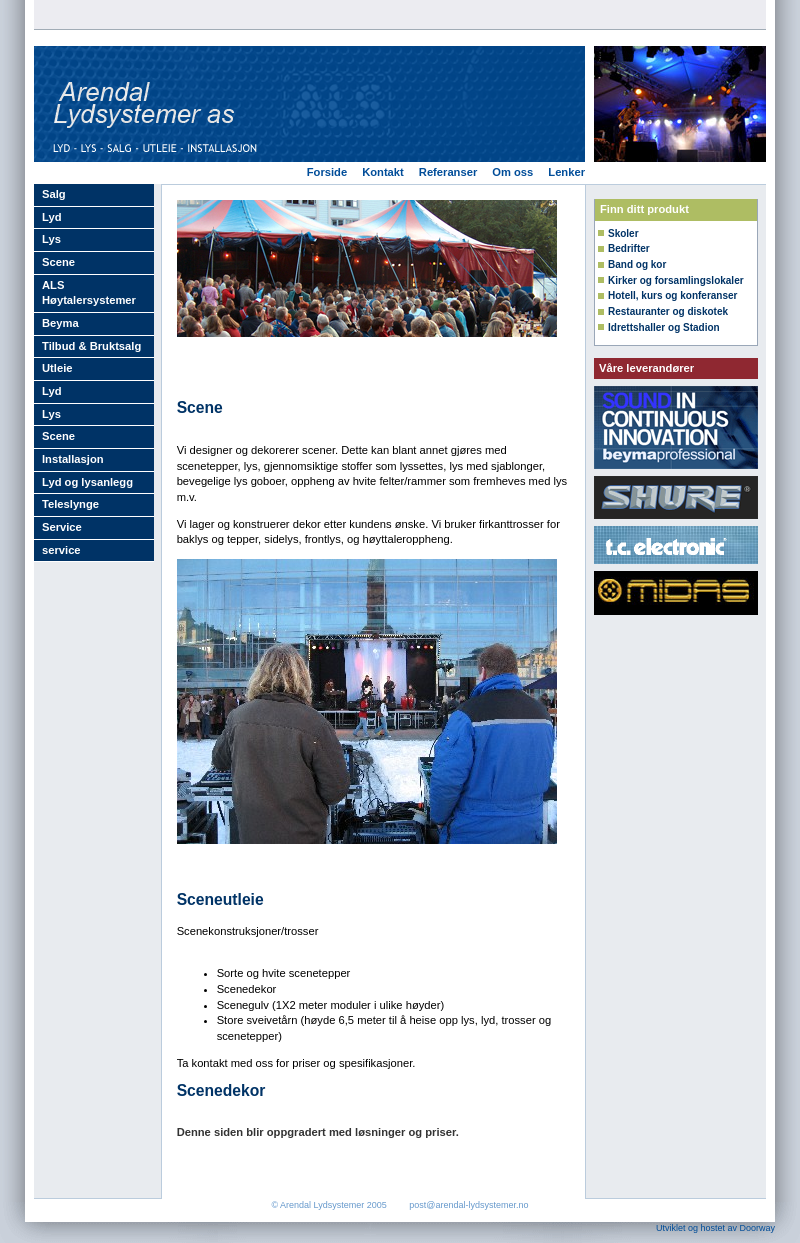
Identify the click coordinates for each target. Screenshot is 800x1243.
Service (62, 527)
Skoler (623, 233)
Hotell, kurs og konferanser (672, 295)
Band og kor (637, 264)
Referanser (448, 172)
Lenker (566, 172)
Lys (51, 239)
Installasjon (73, 459)
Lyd (51, 217)
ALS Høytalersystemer (89, 293)
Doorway (757, 1228)
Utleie (57, 368)
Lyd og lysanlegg (87, 482)
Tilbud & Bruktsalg (91, 346)
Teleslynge (70, 504)
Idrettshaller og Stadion (664, 327)
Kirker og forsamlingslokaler (676, 280)
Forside (327, 172)
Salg (54, 194)
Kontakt (383, 172)
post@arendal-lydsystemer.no (468, 1205)
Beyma (60, 323)
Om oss (512, 172)
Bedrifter (629, 248)
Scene (58, 262)
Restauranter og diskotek (668, 311)
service (61, 550)
